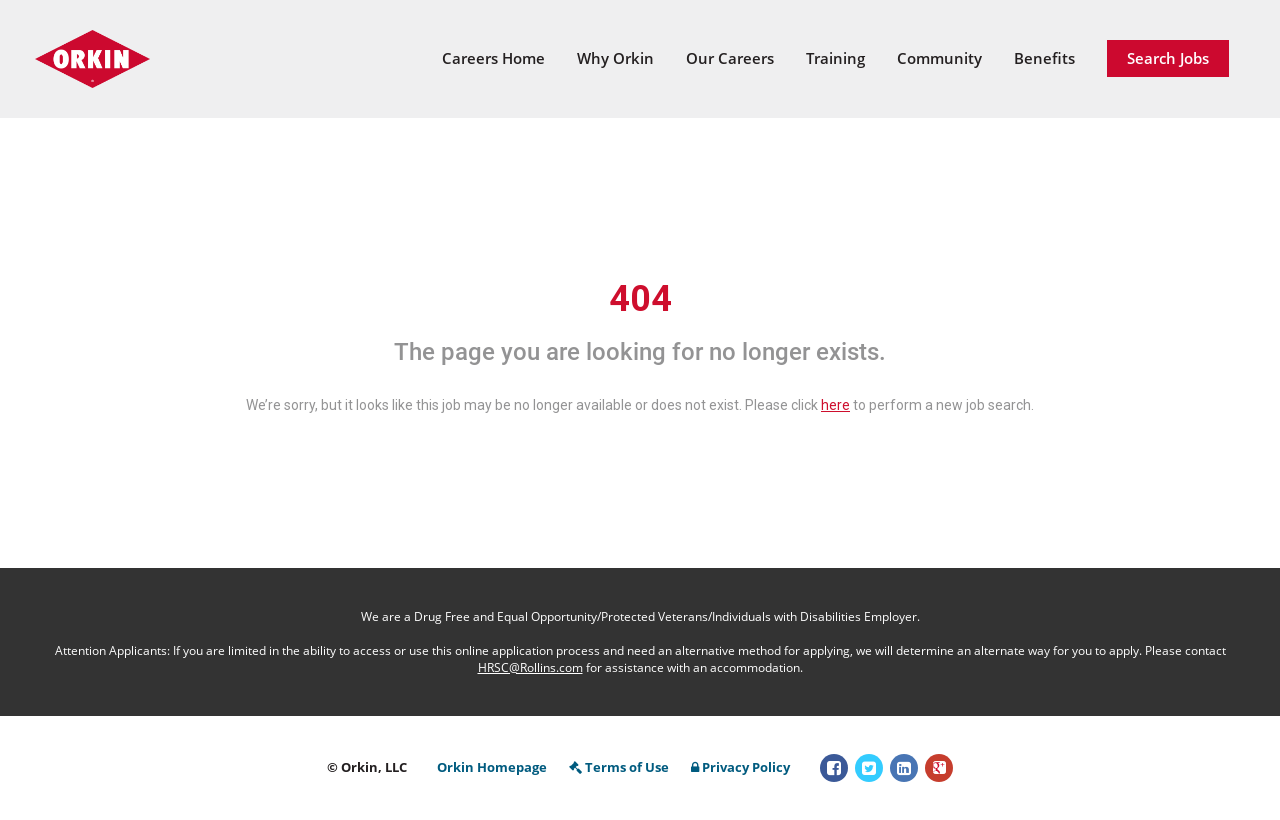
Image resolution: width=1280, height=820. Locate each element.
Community (939, 58)
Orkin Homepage (492, 767)
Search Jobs (1168, 58)
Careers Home (493, 58)
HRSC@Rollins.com (530, 667)
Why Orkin (615, 58)
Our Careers (730, 58)
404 (640, 299)
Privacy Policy (740, 767)
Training (835, 58)
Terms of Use (619, 767)
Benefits (1044, 58)
